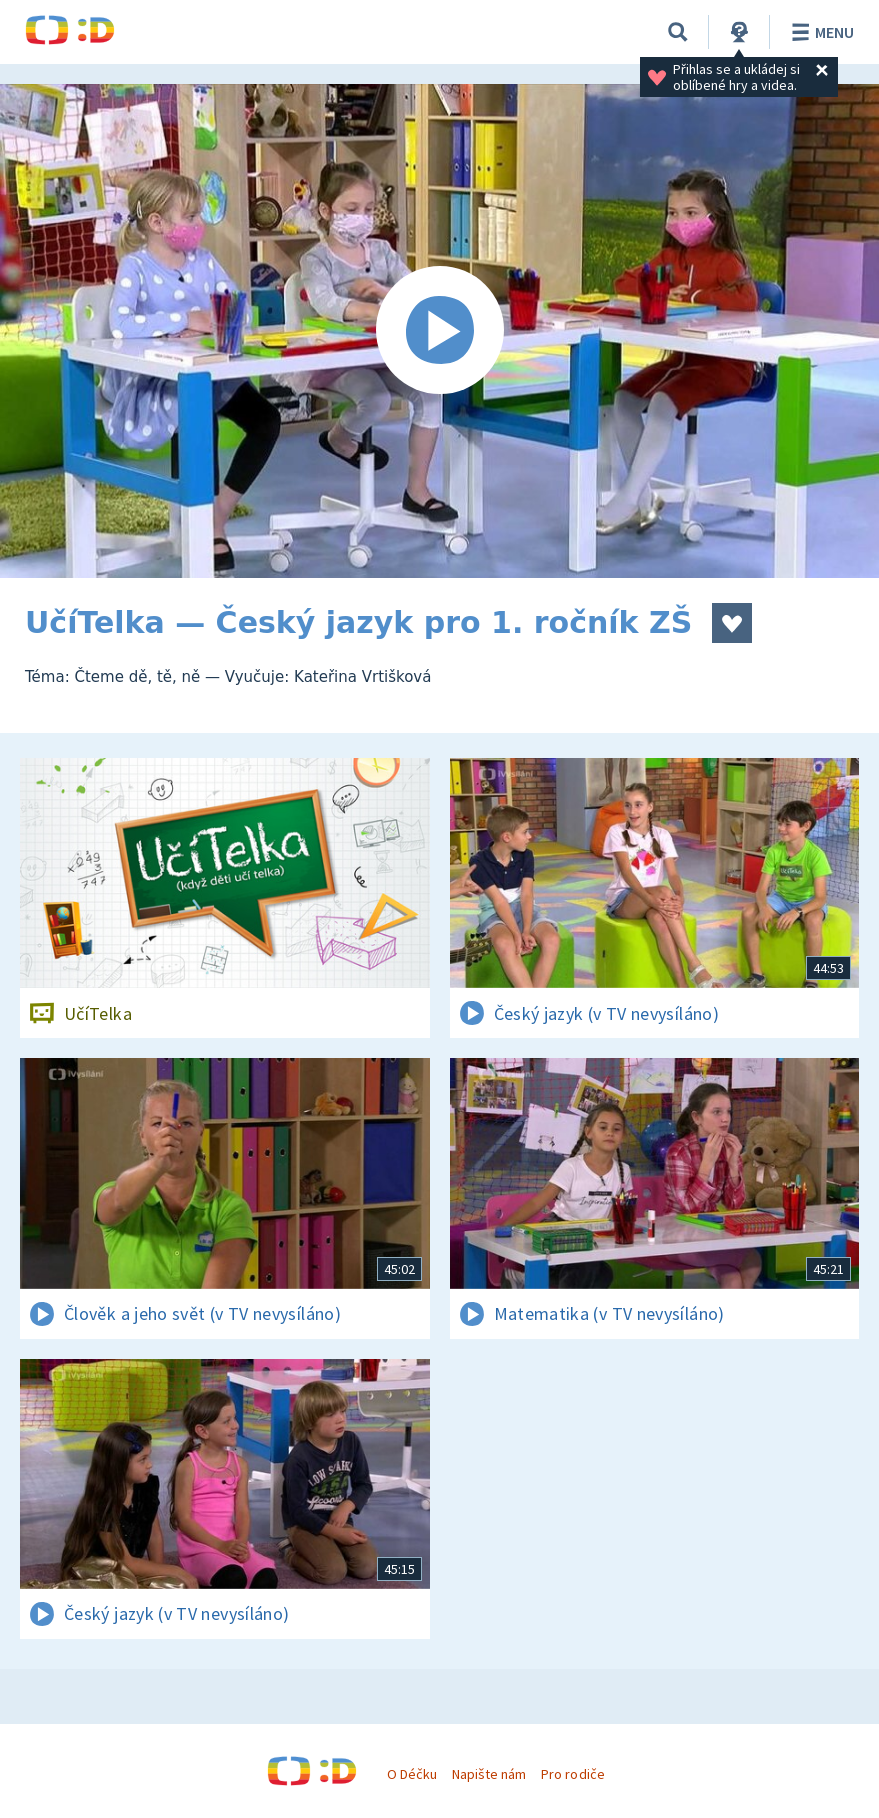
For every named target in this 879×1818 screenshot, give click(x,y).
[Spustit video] (439, 331)
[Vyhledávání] (678, 32)
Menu (819, 32)
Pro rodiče (572, 1774)
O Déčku (412, 1774)
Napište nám (489, 1774)
